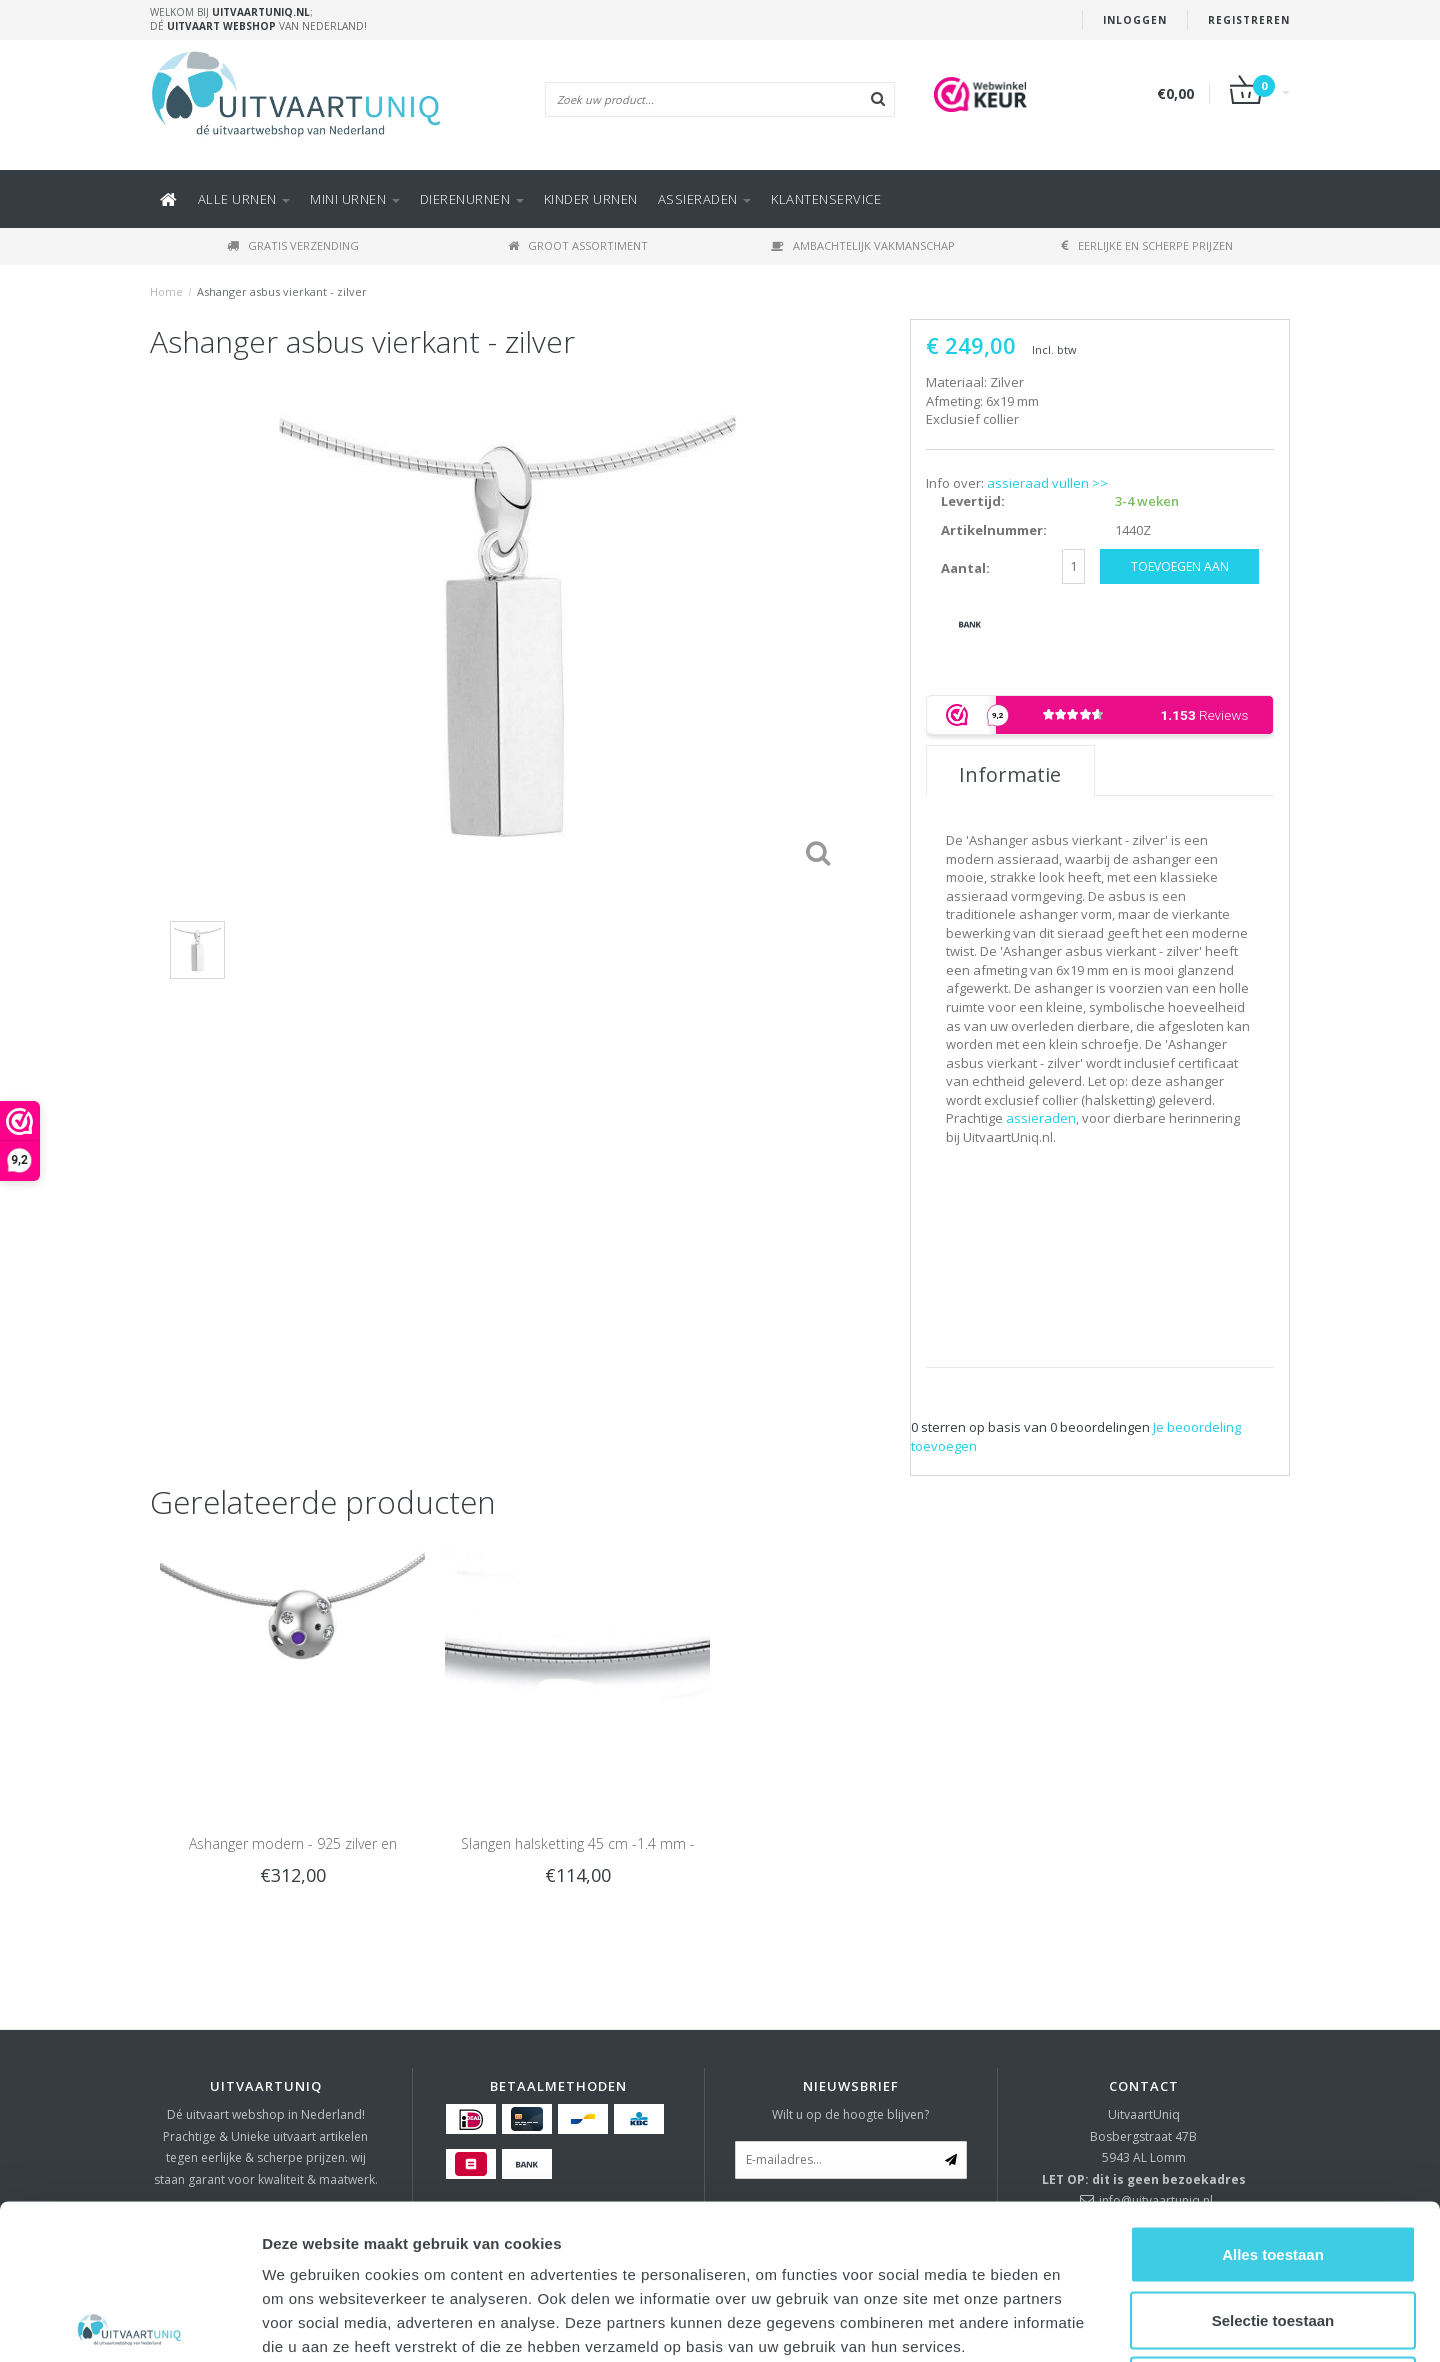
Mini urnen (355, 199)
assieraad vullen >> (1047, 483)
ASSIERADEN (705, 199)
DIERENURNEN (472, 199)
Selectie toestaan (1273, 2165)
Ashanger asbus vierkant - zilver (282, 291)
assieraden (1041, 1118)
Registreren (1249, 20)
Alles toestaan (1273, 2099)
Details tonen (1080, 2322)
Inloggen (1135, 20)
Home (166, 291)
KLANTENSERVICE (826, 199)
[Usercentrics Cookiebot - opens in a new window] (129, 2323)
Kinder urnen (591, 199)
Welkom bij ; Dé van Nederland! (258, 19)
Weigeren (1272, 2230)
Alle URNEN (244, 199)
